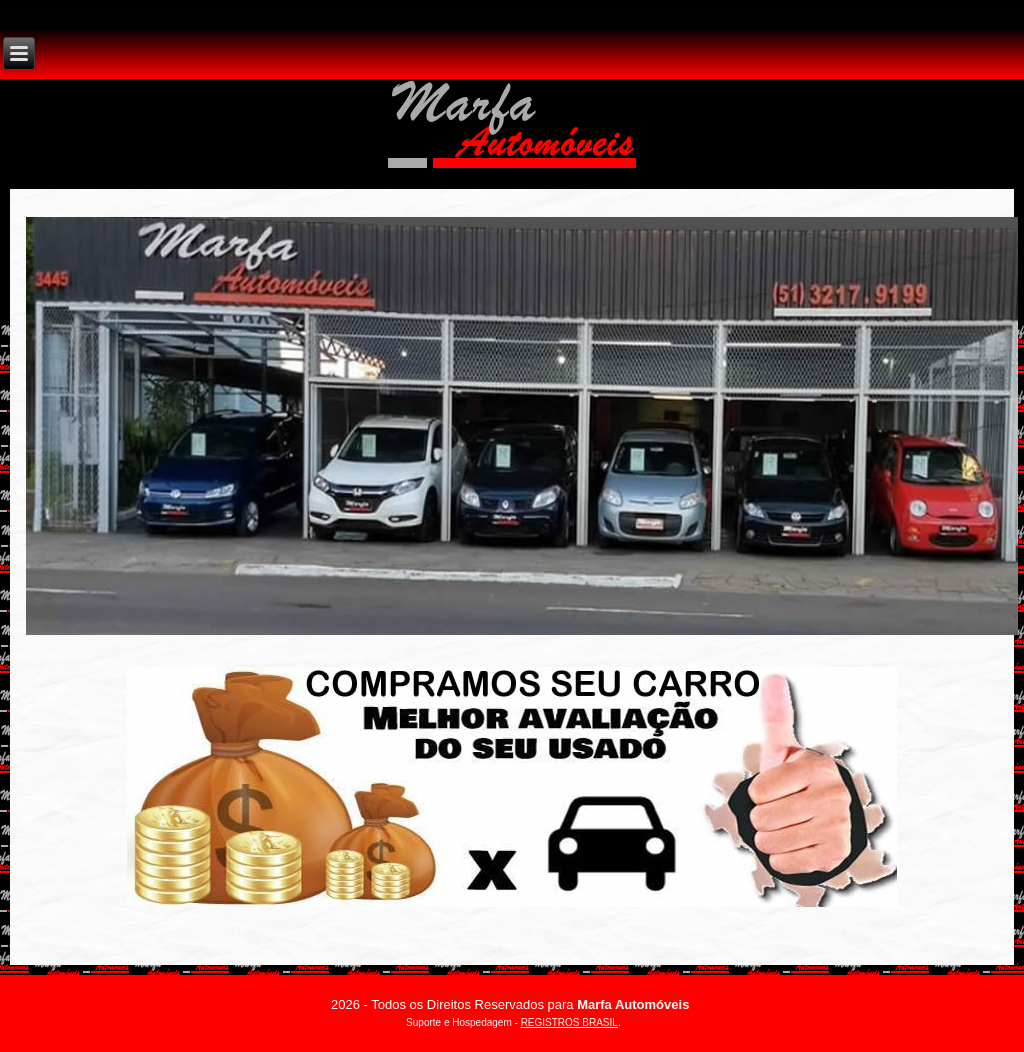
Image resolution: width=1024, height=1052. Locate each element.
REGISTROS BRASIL (569, 1022)
